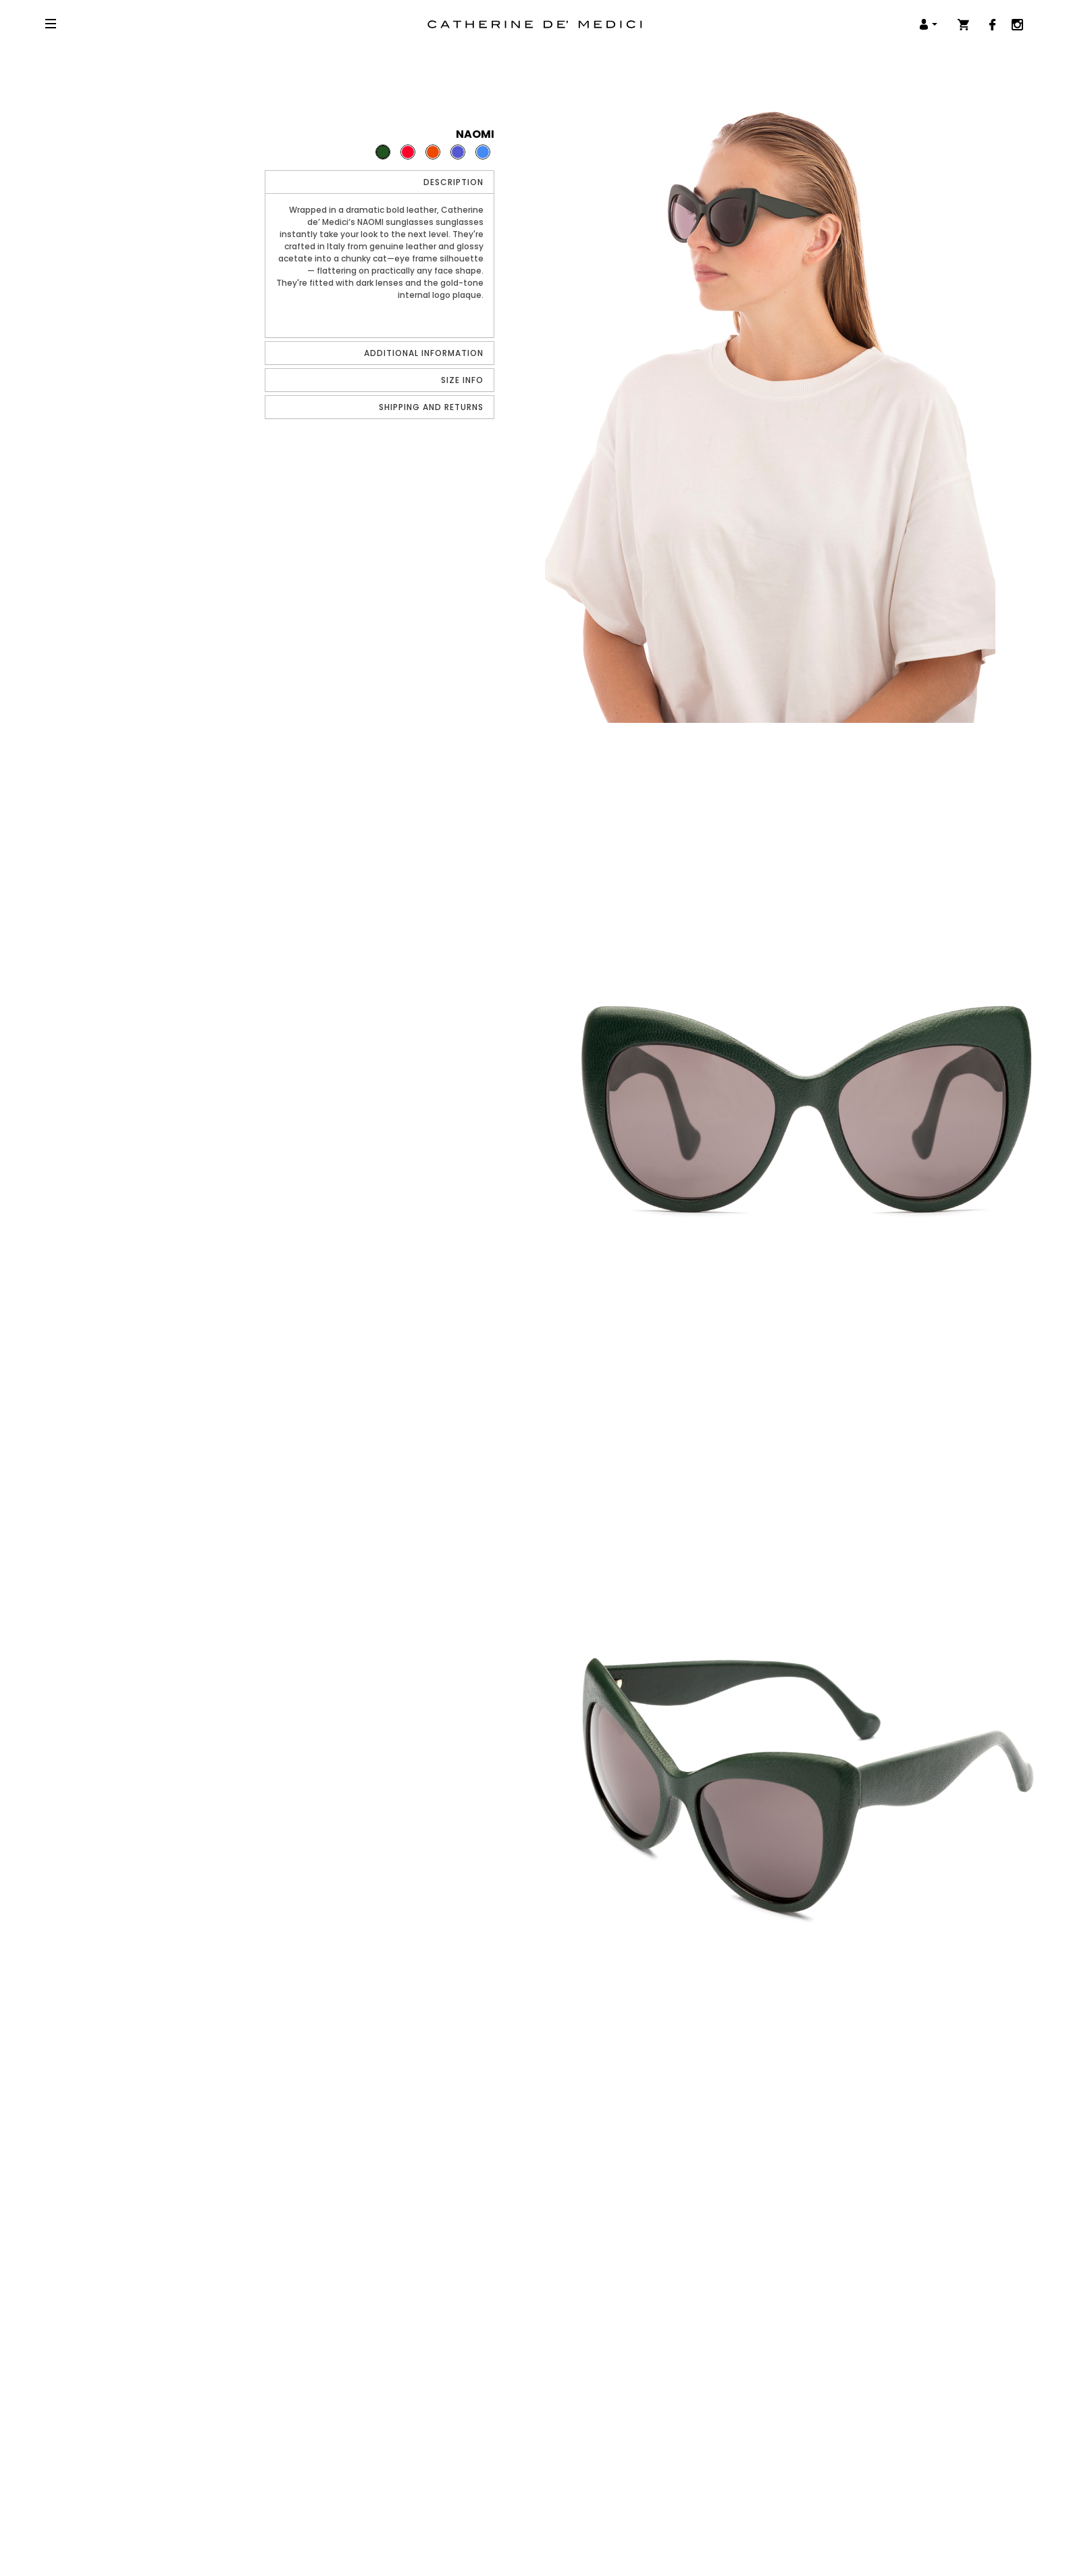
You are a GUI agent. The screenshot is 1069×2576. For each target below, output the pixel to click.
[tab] (379, 182)
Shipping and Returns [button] (431, 407)
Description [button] (453, 182)
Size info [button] (462, 380)
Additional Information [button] (424, 353)
